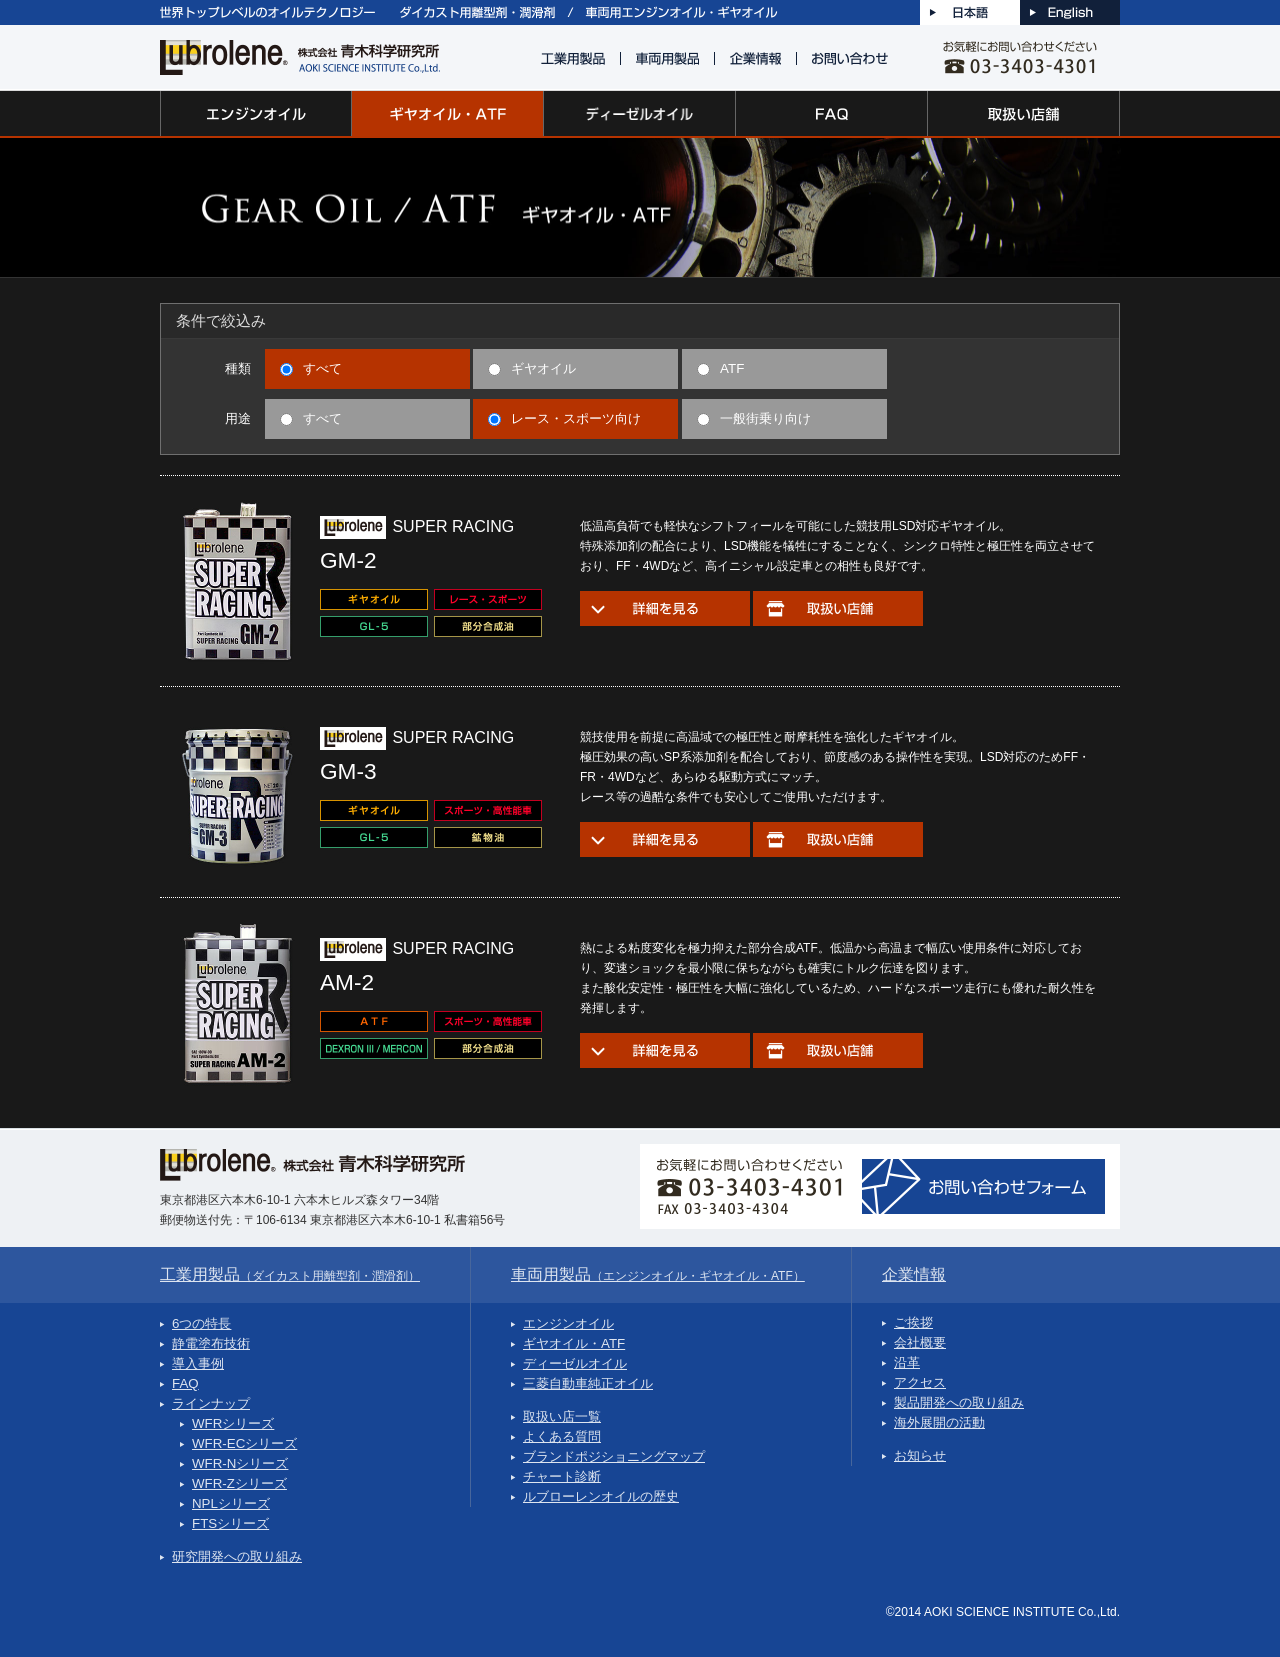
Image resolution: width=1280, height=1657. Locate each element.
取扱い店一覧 (562, 1416)
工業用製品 (290, 1274)
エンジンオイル (568, 1323)
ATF (720, 368)
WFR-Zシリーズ (239, 1483)
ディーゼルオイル (575, 1363)
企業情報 (914, 1274)
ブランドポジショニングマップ (614, 1456)
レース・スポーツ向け (564, 418)
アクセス (920, 1382)
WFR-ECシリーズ (244, 1443)
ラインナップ (211, 1403)
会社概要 (920, 1342)
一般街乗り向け (754, 418)
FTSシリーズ (230, 1523)
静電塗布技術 (211, 1343)
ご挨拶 (913, 1322)
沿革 (907, 1362)
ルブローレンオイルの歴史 (601, 1496)
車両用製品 (658, 1274)
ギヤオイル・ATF (574, 1343)
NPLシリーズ (231, 1503)
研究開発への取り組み (237, 1556)
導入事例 (198, 1363)
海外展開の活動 (939, 1422)
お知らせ (920, 1455)
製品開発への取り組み (959, 1402)
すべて (311, 368)
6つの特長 (201, 1323)
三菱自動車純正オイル (588, 1383)
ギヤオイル (532, 368)
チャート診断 (562, 1476)
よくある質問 (562, 1436)
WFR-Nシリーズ (240, 1463)
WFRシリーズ (233, 1423)
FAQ (185, 1383)
